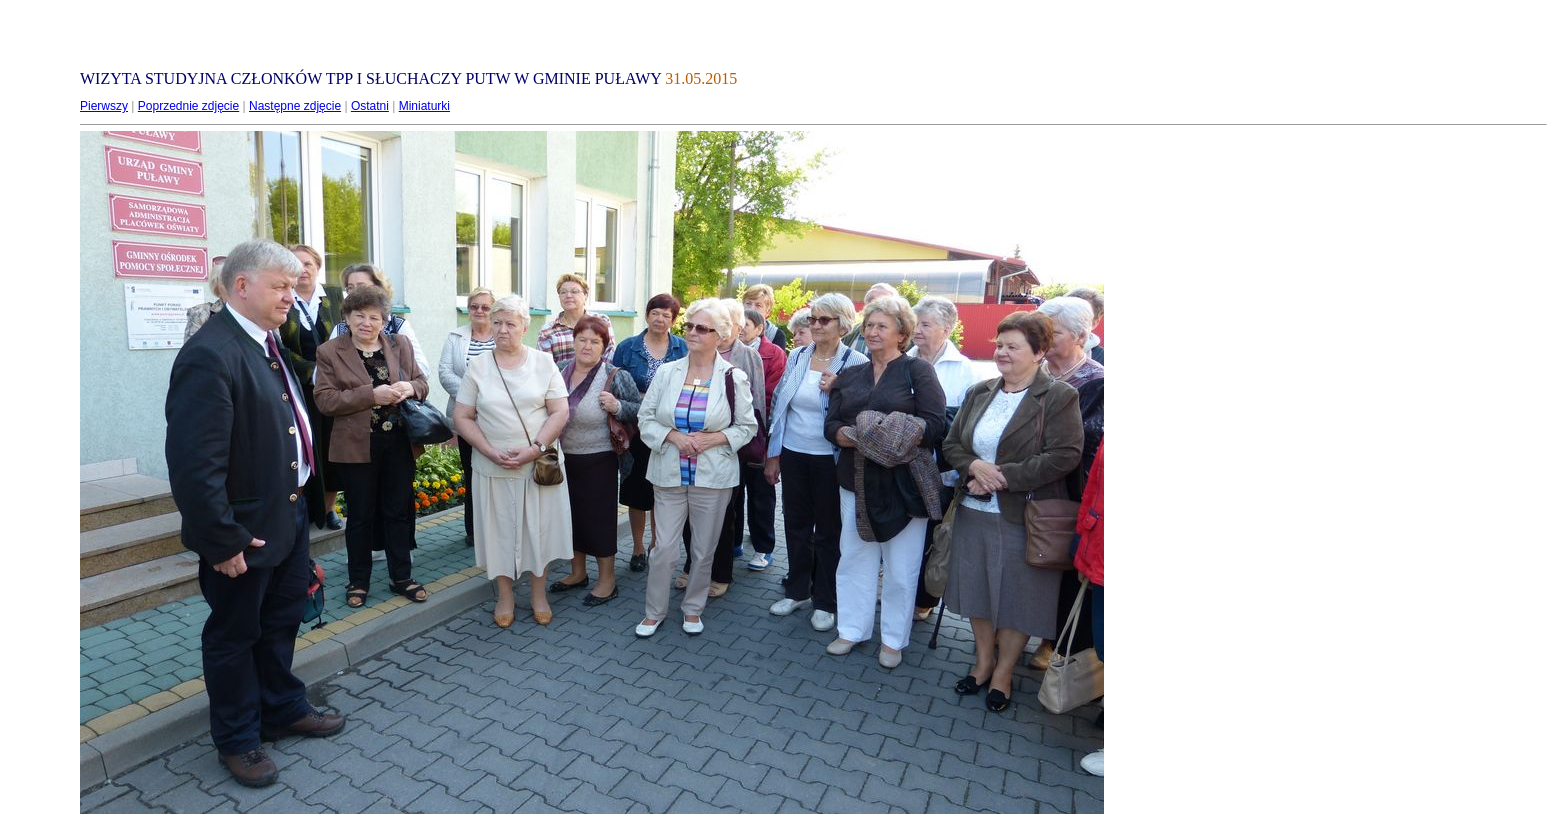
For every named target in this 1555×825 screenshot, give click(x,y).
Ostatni (370, 106)
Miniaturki (424, 106)
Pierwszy (104, 106)
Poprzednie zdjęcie (188, 106)
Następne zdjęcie (295, 106)
